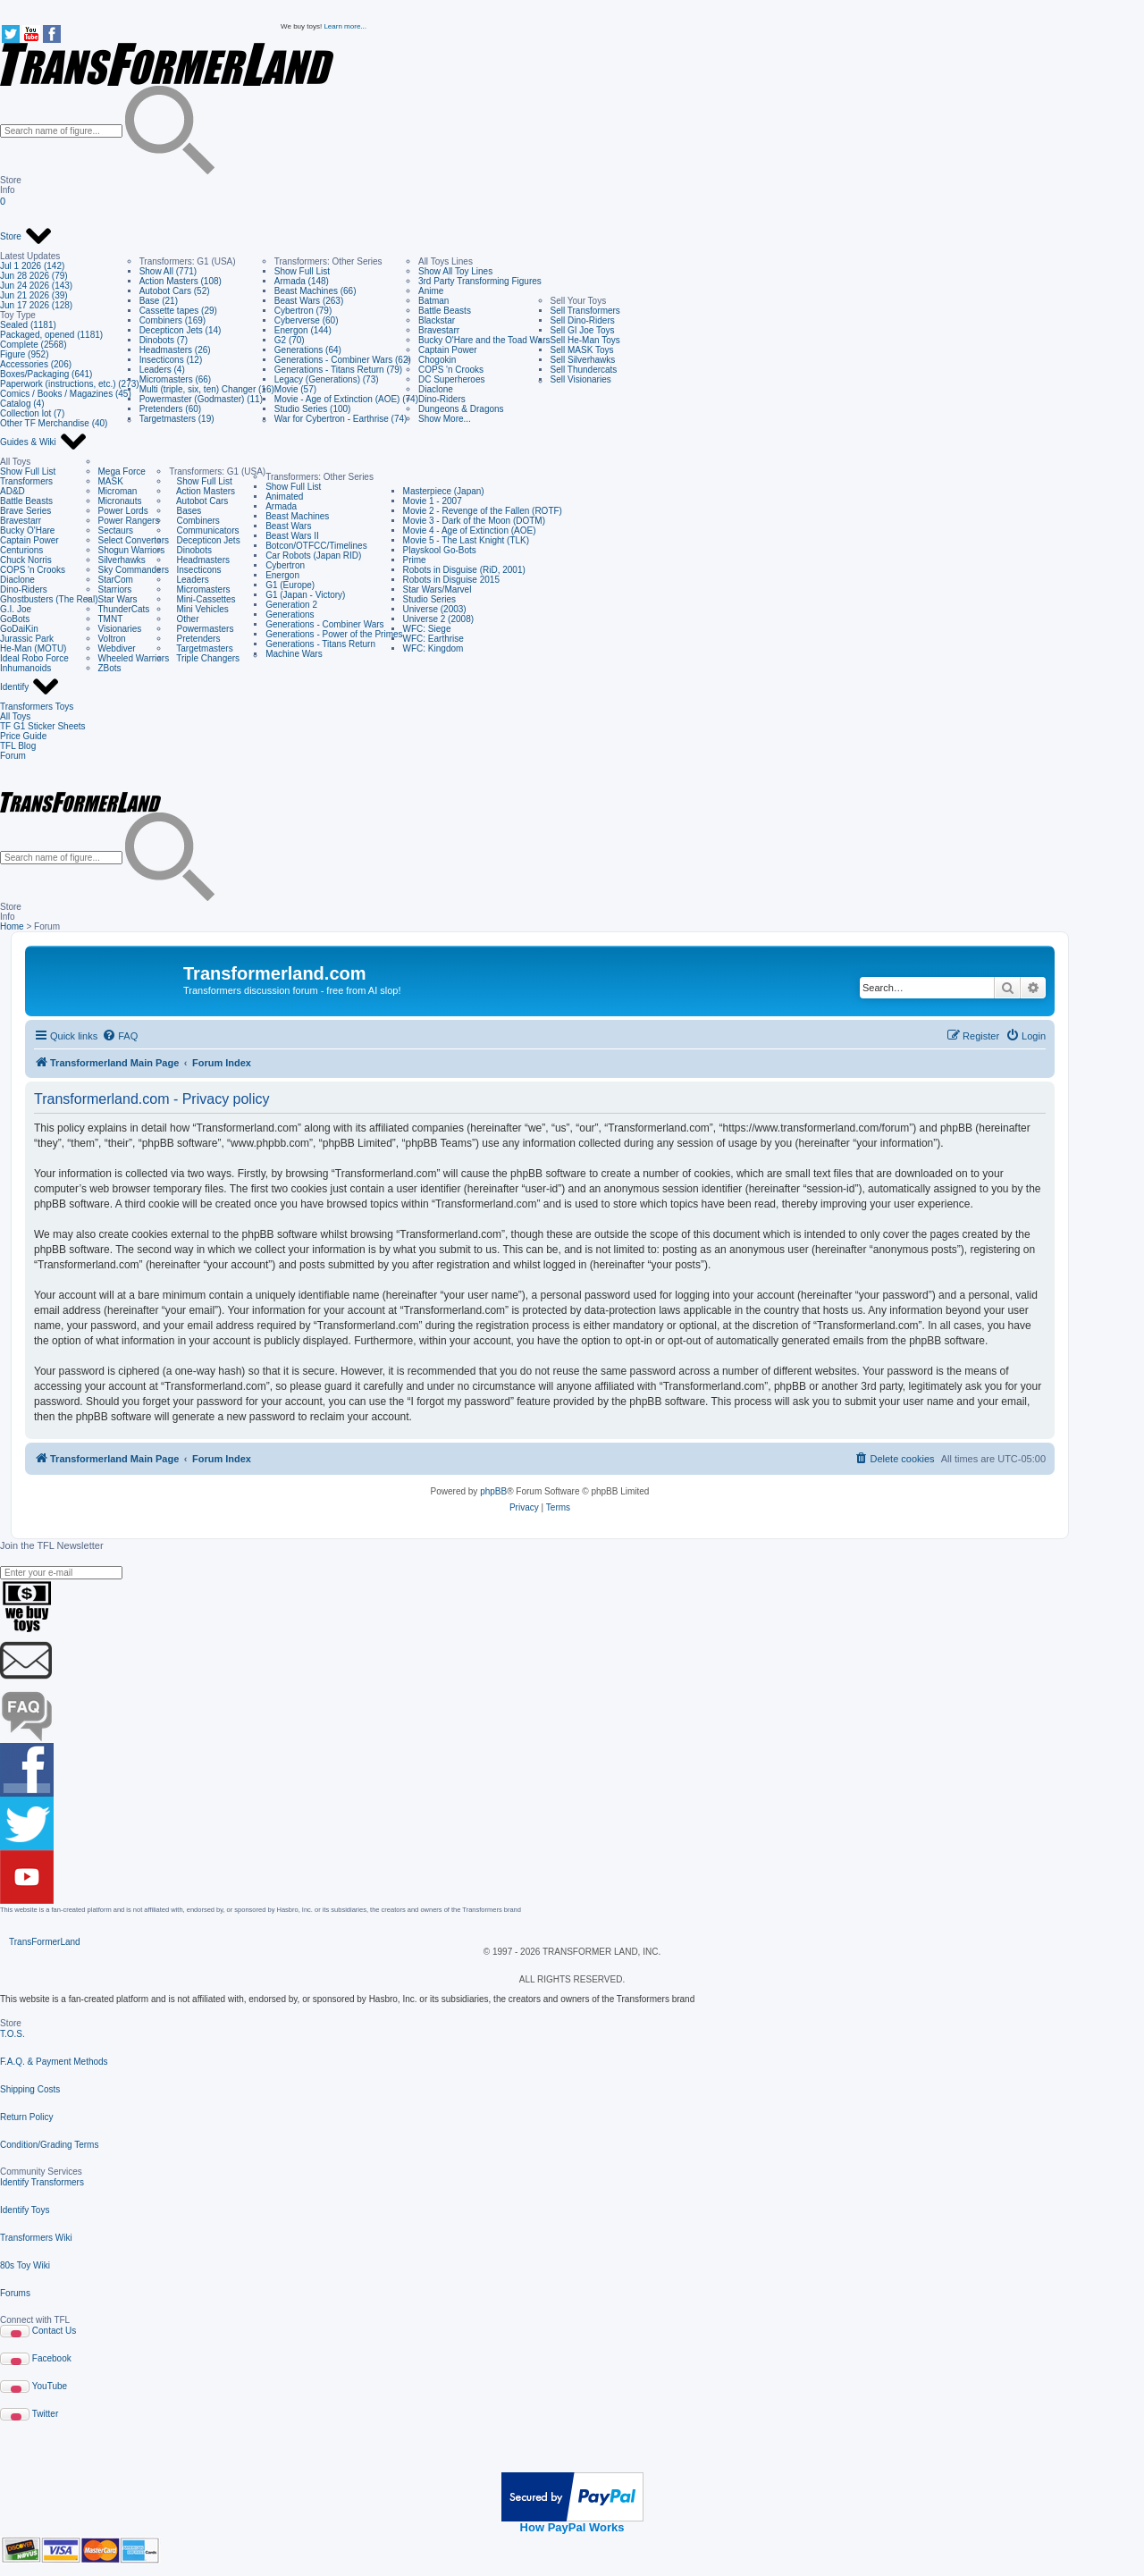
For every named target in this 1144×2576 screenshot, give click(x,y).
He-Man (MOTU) (33, 648)
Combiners (194, 521)
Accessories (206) (36, 364)
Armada (281, 506)
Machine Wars (294, 654)
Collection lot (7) (32, 413)
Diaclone (435, 389)
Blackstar (436, 320)
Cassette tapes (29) (178, 311)
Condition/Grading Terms (49, 2145)
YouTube (49, 2386)
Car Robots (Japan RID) (313, 555)
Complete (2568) (33, 344)
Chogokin (437, 360)
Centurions (21, 550)
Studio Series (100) (312, 409)
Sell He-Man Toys (585, 340)
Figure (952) (24, 354)
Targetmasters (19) (176, 419)
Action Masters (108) (180, 281)
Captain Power (447, 350)
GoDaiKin (19, 629)
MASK (110, 481)
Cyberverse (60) (306, 320)
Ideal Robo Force (34, 658)
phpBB (493, 1491)
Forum (13, 756)
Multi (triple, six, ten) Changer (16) (206, 389)
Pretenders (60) (170, 409)
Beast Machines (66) (315, 291)
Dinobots (190, 550)
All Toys (15, 716)
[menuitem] (120, 1036)
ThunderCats (124, 609)
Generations (289, 614)
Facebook (52, 2358)
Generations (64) (307, 350)
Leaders (188, 580)
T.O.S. (12, 2034)
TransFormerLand (44, 1942)
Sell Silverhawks (583, 360)
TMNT (110, 619)
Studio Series (429, 599)
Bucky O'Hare (27, 530)
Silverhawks (122, 560)
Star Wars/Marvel (437, 589)
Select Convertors (133, 540)
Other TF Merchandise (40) (53, 423)
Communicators (204, 530)
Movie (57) (295, 389)
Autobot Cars (198, 501)
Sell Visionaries (581, 379)
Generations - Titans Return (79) (338, 370)
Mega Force (122, 471)
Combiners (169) (172, 320)
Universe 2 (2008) (438, 619)
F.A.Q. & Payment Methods (54, 2062)
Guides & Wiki (44, 442)
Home (12, 926)
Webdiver (117, 648)
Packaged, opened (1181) (51, 335)
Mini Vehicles (199, 609)
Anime (430, 291)
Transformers (26, 481)
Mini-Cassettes (202, 599)
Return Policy (26, 2117)
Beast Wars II (292, 536)
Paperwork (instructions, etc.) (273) (69, 384)
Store (26, 237)
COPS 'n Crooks (451, 370)
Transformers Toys (36, 706)
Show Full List (302, 271)
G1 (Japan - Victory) (305, 595)
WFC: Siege (427, 629)
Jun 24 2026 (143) (36, 285)
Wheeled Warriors (134, 658)
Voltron (112, 639)
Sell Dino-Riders (583, 320)
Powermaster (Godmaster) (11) (201, 399)
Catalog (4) (22, 403)
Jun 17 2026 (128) (36, 305)
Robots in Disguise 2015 (451, 580)
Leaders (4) (162, 370)
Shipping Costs (30, 2089)
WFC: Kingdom (433, 648)
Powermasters (201, 629)
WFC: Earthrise (433, 639)
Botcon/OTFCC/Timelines (316, 546)
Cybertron (285, 565)
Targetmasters (201, 648)
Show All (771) (168, 271)
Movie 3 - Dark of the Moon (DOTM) (474, 521)
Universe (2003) (435, 609)
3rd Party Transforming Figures (480, 281)
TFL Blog (18, 746)
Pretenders (194, 639)
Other (183, 619)
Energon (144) (303, 330)
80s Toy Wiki (25, 2265)
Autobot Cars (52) (174, 291)
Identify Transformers (42, 2182)
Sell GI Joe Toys (583, 330)
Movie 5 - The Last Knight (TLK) (466, 540)
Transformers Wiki (36, 2238)
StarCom (115, 580)
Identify (30, 687)
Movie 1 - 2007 (432, 501)
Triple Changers (204, 658)
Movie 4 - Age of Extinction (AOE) (469, 530)
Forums (15, 2293)
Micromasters (199, 589)
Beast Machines (297, 516)
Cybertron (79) (303, 311)
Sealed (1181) (28, 325)
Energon (282, 575)
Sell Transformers (585, 311)
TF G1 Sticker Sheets (43, 726)
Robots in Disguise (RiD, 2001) (464, 570)
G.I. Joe (15, 609)
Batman (433, 301)
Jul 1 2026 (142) (32, 266)
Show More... (444, 419)
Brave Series (25, 511)
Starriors (115, 589)
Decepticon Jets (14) (180, 330)
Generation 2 (291, 605)
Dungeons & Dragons (461, 409)
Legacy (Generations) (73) (326, 379)
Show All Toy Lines (455, 271)
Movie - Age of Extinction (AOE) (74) (346, 399)
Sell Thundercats (584, 370)
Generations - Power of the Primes (333, 634)
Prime (414, 560)
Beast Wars (288, 526)
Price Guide (23, 736)
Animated (284, 496)
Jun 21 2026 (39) (34, 295)
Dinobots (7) (163, 340)
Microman (118, 491)
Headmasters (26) (175, 350)
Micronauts (120, 501)
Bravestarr (438, 330)
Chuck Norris (26, 560)
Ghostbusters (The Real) (49, 599)
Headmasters (199, 560)
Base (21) (158, 301)
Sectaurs (115, 530)
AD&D (12, 491)
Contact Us (54, 2331)
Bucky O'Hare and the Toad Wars (484, 340)
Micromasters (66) (175, 379)
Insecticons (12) (171, 360)
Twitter (45, 2414)
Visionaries (120, 629)
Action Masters (202, 491)
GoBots (14, 619)
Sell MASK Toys (582, 350)
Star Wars (118, 599)
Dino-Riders (442, 399)
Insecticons (195, 570)
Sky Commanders (133, 570)
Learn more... (345, 26)
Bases (185, 511)
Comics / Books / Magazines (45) (65, 394)
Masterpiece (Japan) (443, 491)
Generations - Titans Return (320, 644)
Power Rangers (129, 521)
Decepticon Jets (204, 540)
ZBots (110, 668)
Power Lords (123, 511)
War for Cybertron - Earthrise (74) (341, 419)
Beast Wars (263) (308, 301)
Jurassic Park (27, 639)
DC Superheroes (451, 379)
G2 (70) (289, 340)
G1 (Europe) (290, 585)
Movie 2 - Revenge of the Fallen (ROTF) (482, 511)
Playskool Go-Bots (439, 550)
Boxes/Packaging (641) (46, 374)
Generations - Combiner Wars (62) (342, 360)
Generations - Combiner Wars (324, 624)
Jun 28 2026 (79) (34, 276)
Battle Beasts (444, 311)
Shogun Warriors (131, 550)
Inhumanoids (25, 668)
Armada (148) (301, 281)
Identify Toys (24, 2210)
